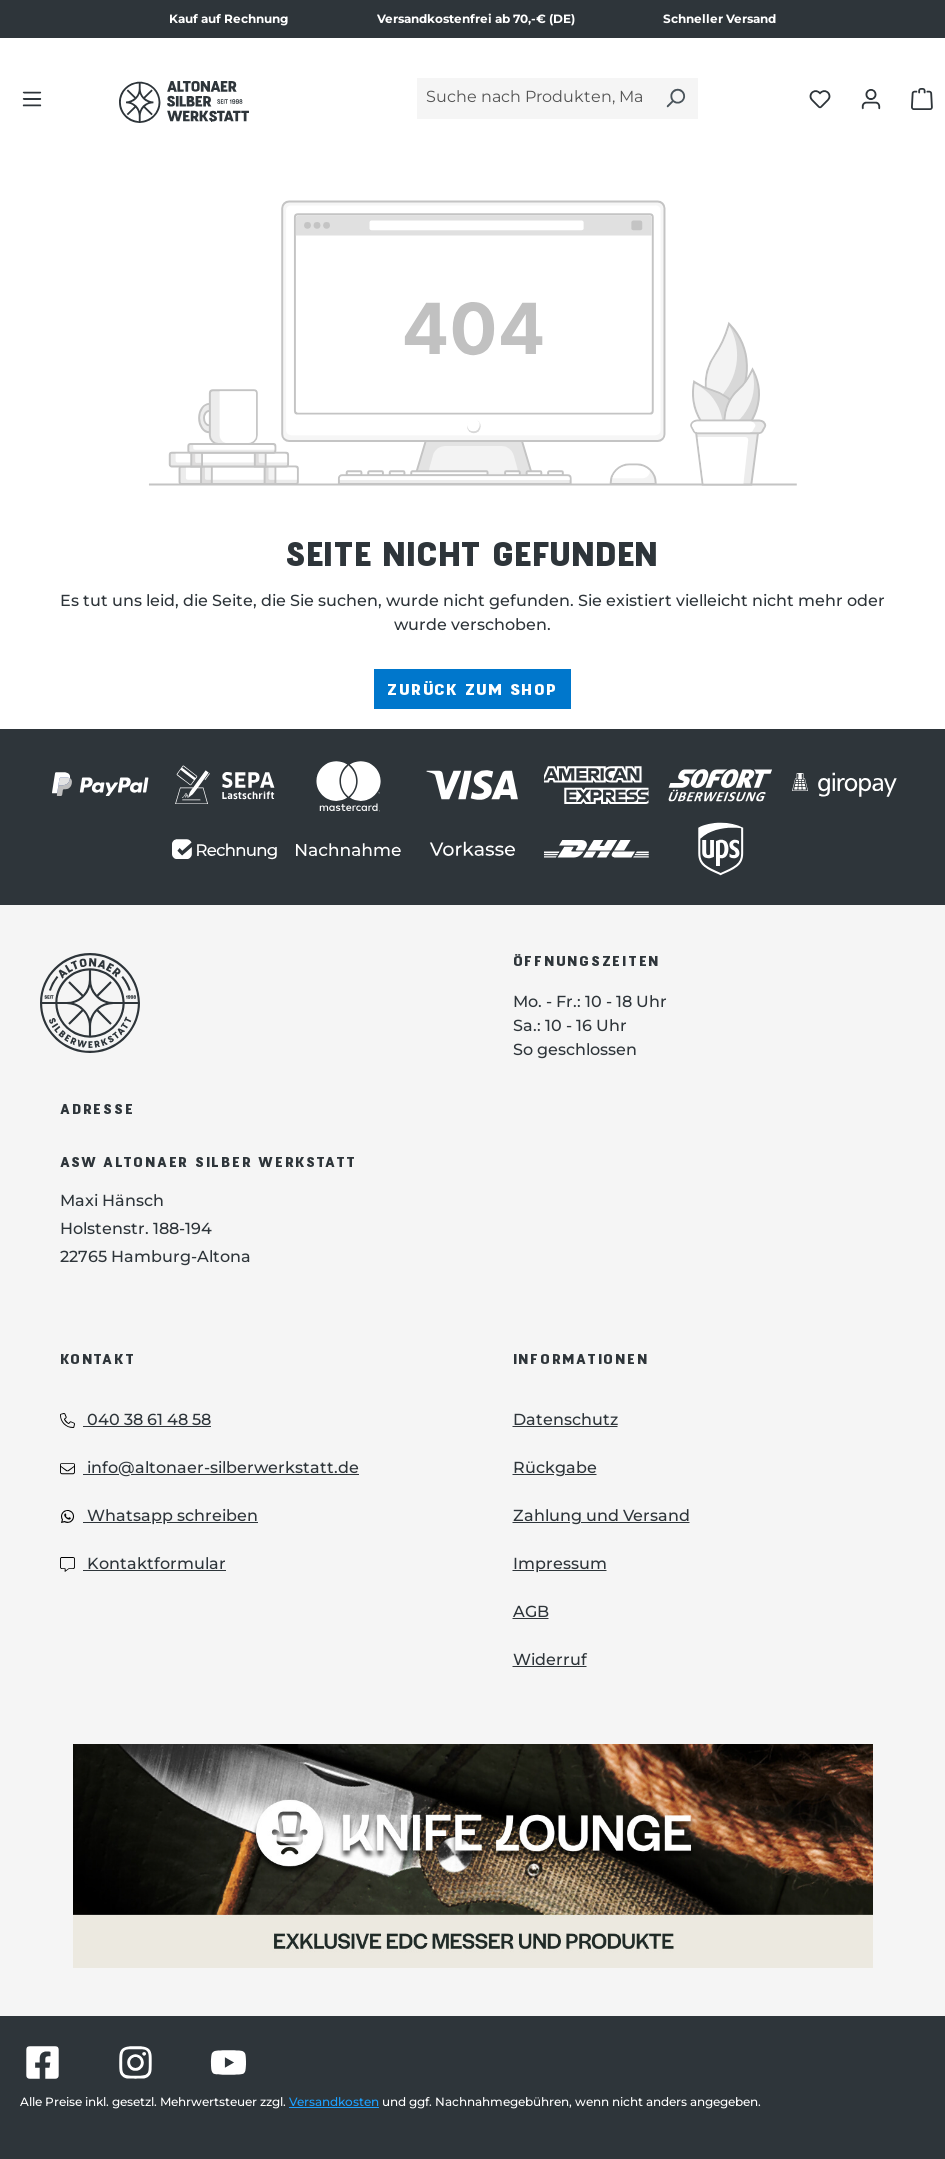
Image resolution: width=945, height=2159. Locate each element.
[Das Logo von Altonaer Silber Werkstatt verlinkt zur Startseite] (184, 102)
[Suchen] (675, 98)
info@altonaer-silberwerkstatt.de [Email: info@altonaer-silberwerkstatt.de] (209, 1467)
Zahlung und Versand (601, 1515)
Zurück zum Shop (472, 688)
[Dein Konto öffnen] (871, 98)
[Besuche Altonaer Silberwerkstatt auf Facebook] (42, 2062)
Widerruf (550, 1659)
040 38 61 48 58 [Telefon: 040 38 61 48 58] (135, 1419)
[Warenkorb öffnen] (922, 98)
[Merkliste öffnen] (820, 98)
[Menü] (32, 98)
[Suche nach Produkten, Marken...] (535, 98)
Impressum (560, 1563)
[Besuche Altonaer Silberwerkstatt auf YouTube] (228, 2062)
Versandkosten (334, 2101)
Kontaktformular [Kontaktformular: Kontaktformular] (143, 1563)
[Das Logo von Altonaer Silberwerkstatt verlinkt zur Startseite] (246, 1003)
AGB (531, 1611)
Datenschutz (565, 1419)
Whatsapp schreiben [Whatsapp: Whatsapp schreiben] (159, 1515)
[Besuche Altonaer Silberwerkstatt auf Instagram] (135, 2062)
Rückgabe (555, 1467)
